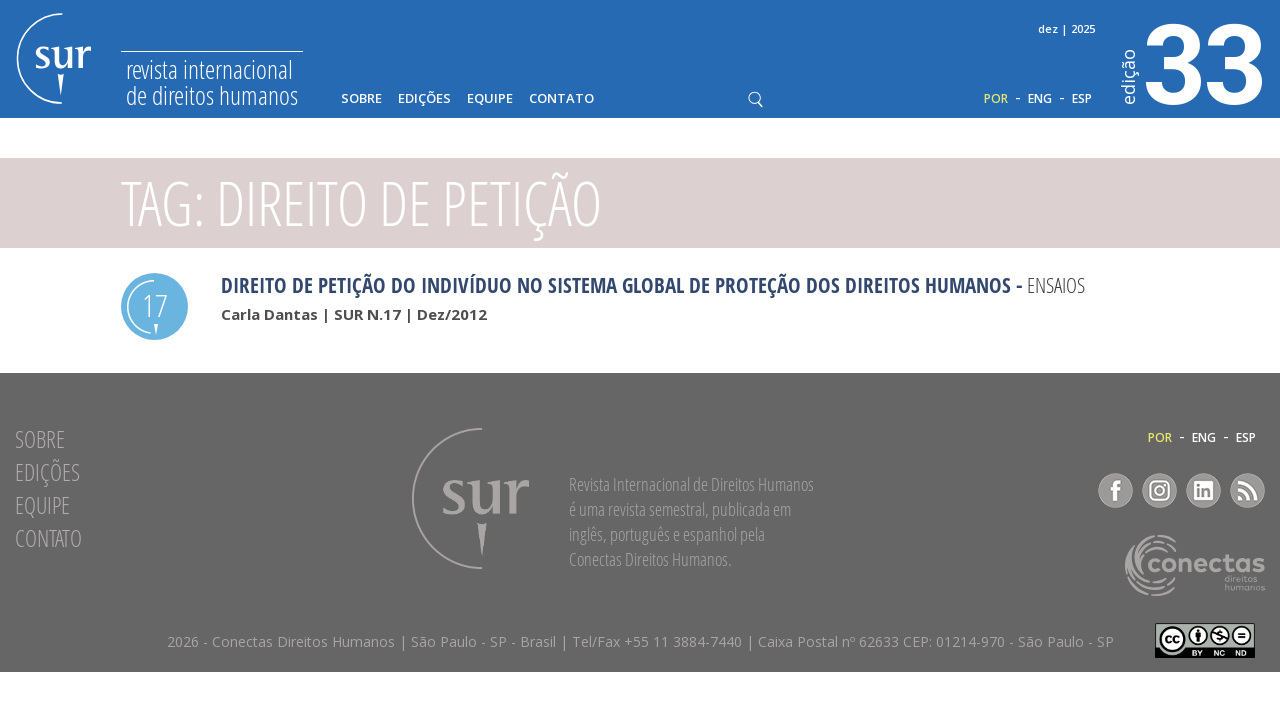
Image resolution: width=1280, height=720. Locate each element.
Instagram (1159, 490)
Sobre (361, 98)
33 (1193, 61)
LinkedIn (1203, 490)
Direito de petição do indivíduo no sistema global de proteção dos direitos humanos (616, 285)
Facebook (1115, 490)
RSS (1247, 490)
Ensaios (1056, 285)
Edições (424, 98)
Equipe (490, 98)
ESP (1082, 99)
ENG (1040, 99)
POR (996, 99)
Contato (561, 98)
